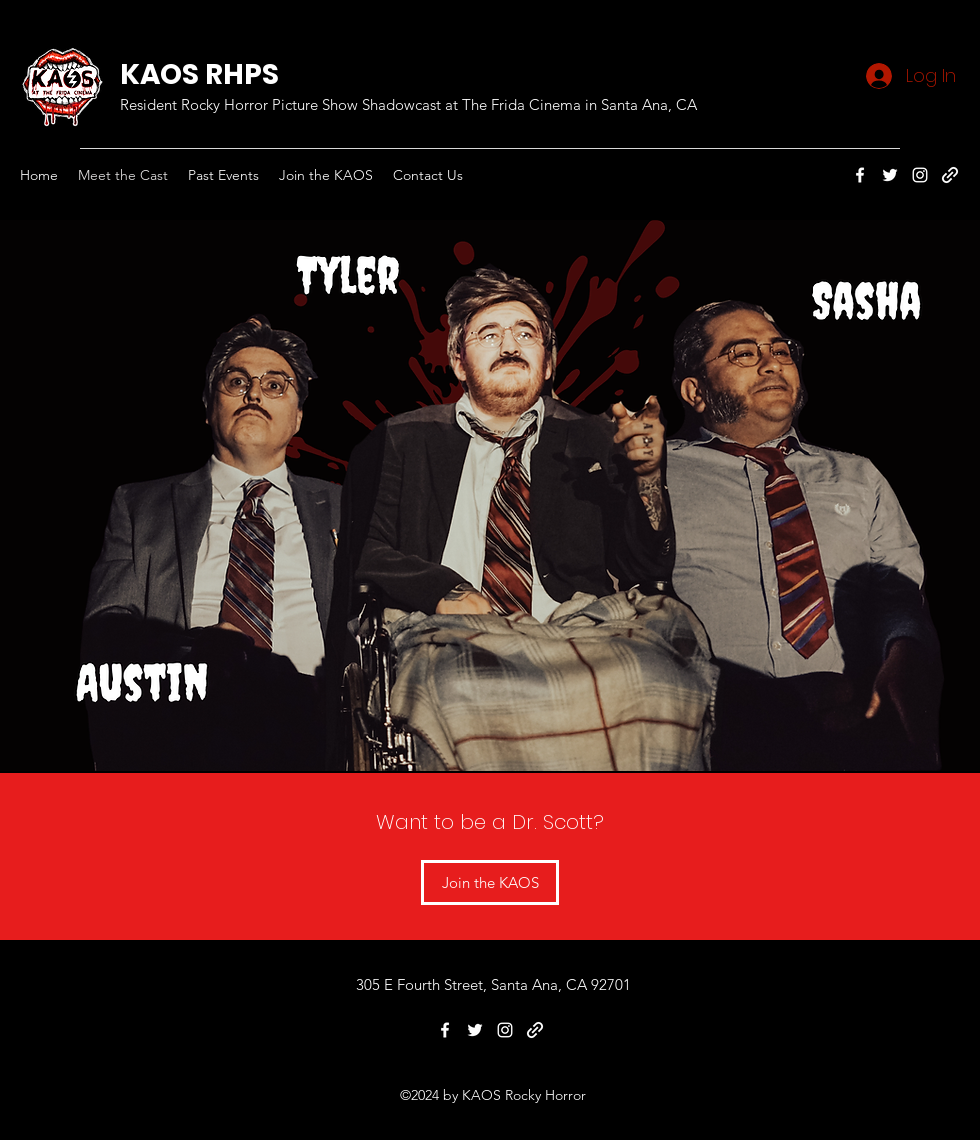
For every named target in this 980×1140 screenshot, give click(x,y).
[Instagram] (920, 175)
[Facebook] (860, 175)
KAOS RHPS (199, 74)
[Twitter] (890, 175)
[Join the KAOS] (490, 882)
